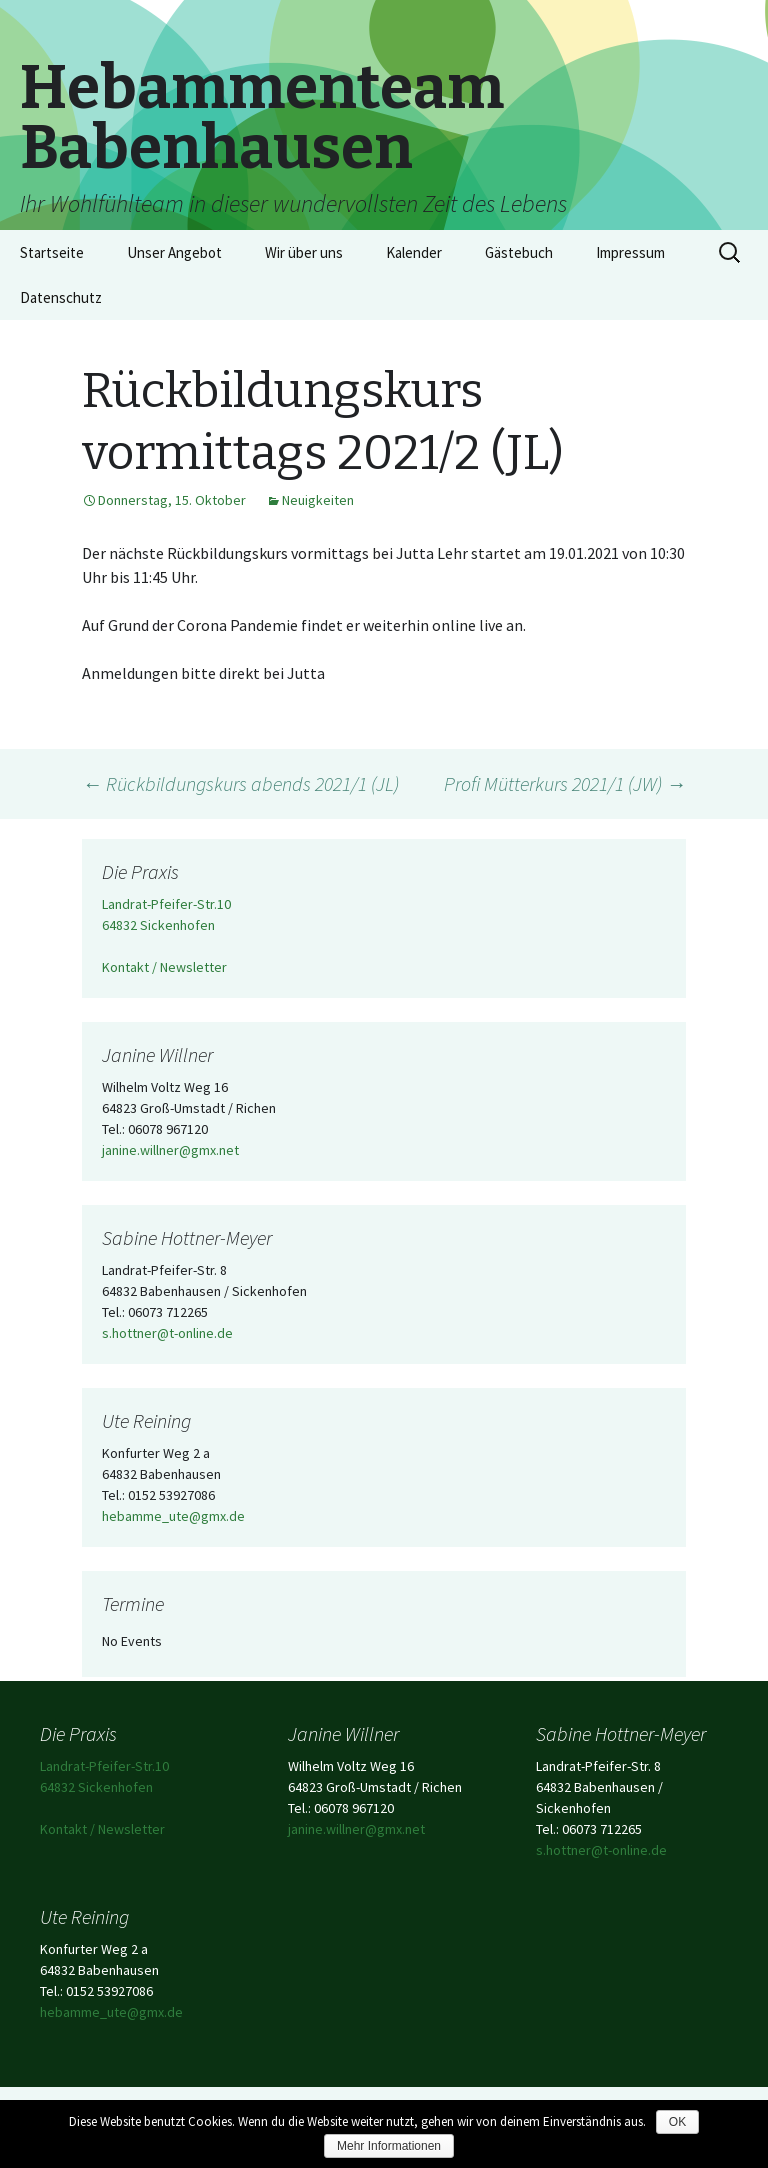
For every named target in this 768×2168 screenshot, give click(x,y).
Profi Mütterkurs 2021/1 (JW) (565, 783)
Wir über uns (304, 252)
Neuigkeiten (318, 500)
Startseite (52, 252)
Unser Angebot (174, 252)
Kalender (414, 252)
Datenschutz (61, 297)
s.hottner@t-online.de (167, 1333)
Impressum (630, 252)
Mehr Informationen (389, 2146)
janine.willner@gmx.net (170, 1150)
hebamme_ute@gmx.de (173, 1516)
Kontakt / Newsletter (164, 967)
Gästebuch (519, 252)
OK (677, 2122)
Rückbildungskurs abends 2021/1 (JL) (240, 783)
